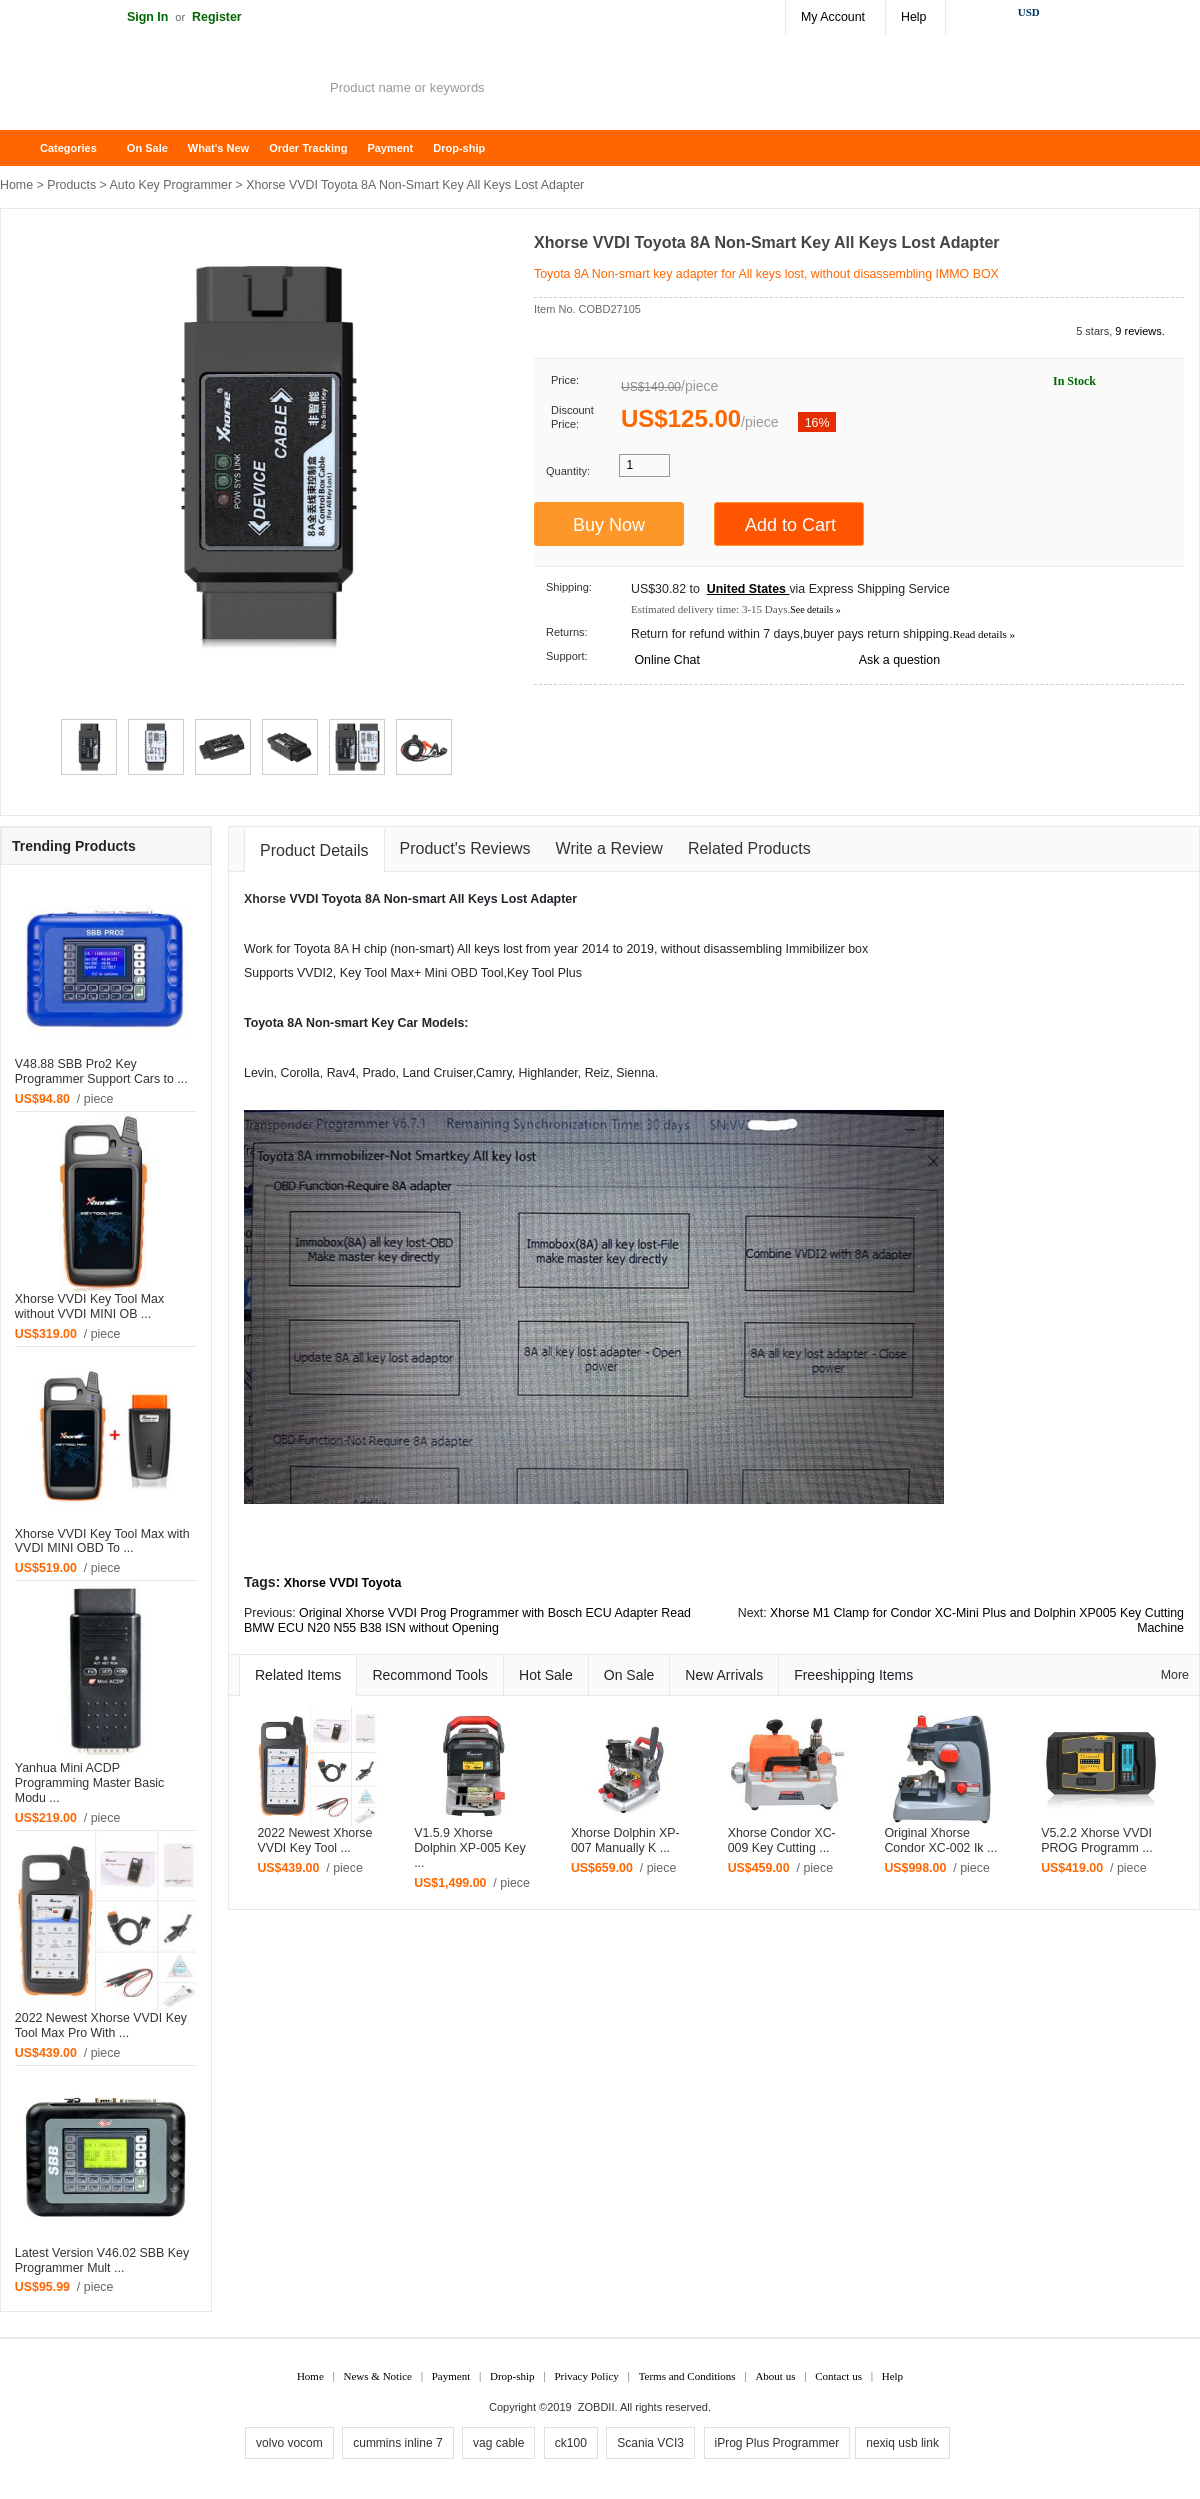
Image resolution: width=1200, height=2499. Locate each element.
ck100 (571, 2443)
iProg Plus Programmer (777, 2443)
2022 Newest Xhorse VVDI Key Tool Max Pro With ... (101, 2025)
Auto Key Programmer (171, 185)
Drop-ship (459, 148)
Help (913, 17)
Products (71, 185)
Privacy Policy (586, 2376)
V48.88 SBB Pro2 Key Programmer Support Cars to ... (101, 1071)
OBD (464, 973)
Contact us (838, 2376)
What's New (218, 148)
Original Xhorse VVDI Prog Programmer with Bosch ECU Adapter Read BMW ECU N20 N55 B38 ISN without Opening (467, 1620)
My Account (833, 17)
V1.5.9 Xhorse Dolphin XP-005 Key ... (470, 1848)
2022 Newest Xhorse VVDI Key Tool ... (314, 1840)
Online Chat (666, 660)
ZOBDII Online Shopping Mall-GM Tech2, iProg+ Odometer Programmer (160, 90)
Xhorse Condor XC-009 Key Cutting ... (782, 1840)
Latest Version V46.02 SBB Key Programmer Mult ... (102, 2260)
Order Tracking (308, 148)
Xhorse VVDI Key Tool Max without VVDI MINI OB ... (89, 1306)
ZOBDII (596, 2407)
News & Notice (378, 2376)
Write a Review (609, 848)
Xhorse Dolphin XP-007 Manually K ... (625, 1840)
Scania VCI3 (650, 2443)
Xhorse (265, 899)
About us (775, 2376)
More (1175, 1675)
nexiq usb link (902, 2443)
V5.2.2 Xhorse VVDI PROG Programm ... (1097, 1840)
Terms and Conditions (687, 2376)
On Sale (147, 148)
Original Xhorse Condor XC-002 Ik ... (940, 1840)
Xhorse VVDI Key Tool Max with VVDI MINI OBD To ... (102, 1541)
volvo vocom (289, 2443)
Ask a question (899, 660)
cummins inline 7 (397, 2443)
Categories (68, 148)
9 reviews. (1140, 331)
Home (25, 148)
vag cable (498, 2443)
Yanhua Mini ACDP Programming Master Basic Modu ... (89, 1783)
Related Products (749, 848)
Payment (390, 148)
